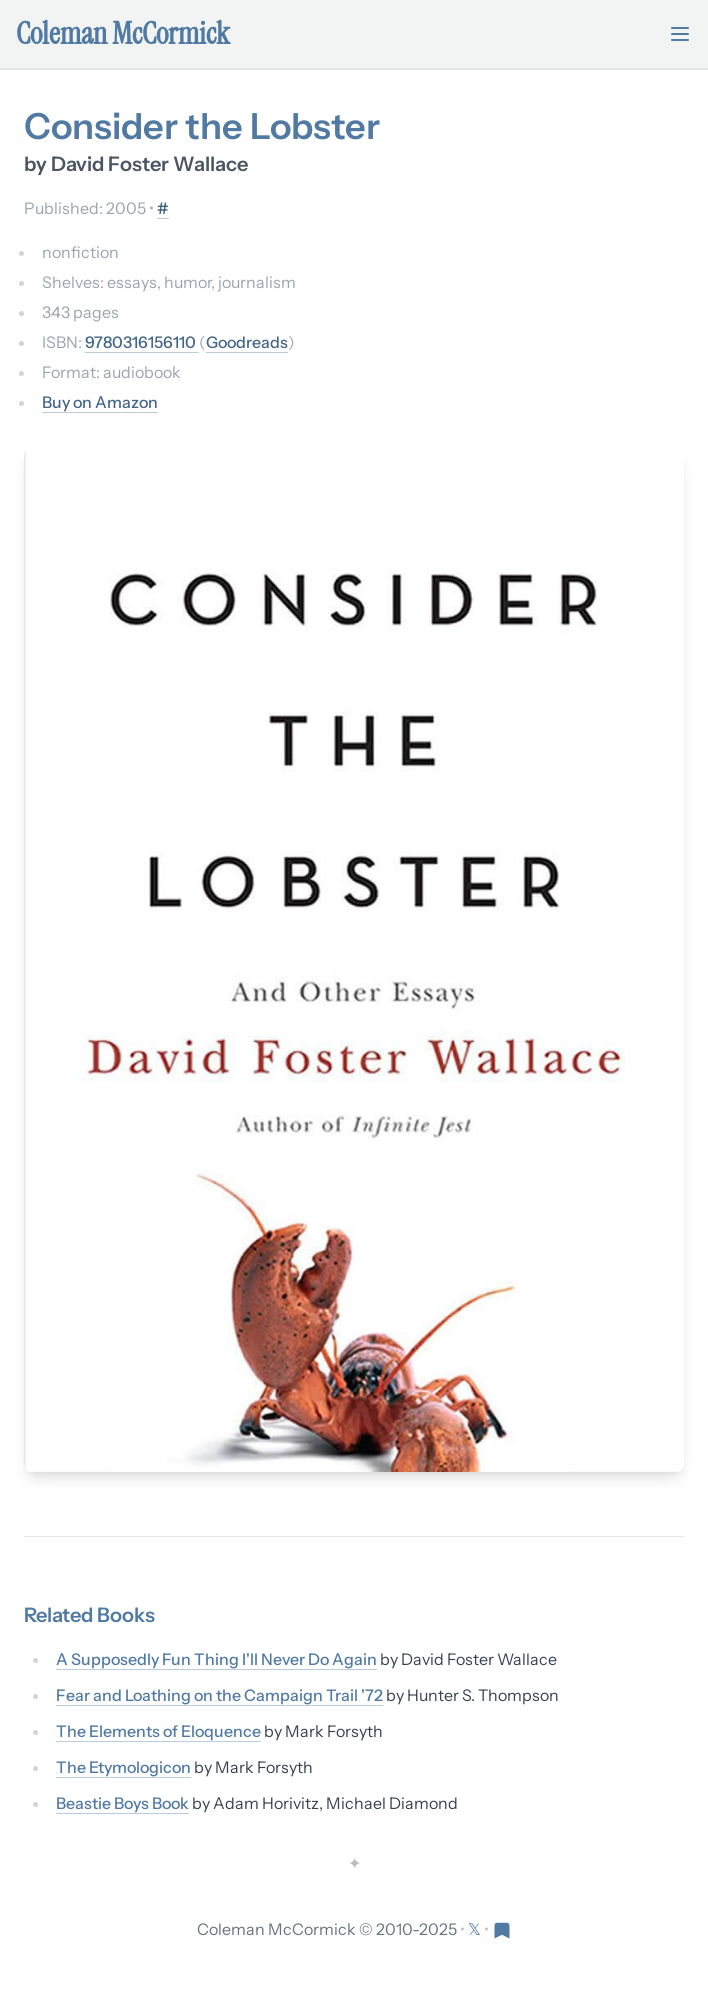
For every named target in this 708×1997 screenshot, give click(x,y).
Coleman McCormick (123, 34)
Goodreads (247, 342)
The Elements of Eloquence (158, 1731)
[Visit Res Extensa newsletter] (502, 1929)
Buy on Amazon (100, 402)
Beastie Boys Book (122, 1803)
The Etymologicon (123, 1767)
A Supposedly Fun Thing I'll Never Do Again (216, 1659)
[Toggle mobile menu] (680, 34)
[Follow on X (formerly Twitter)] (476, 1929)
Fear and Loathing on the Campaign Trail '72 (219, 1695)
